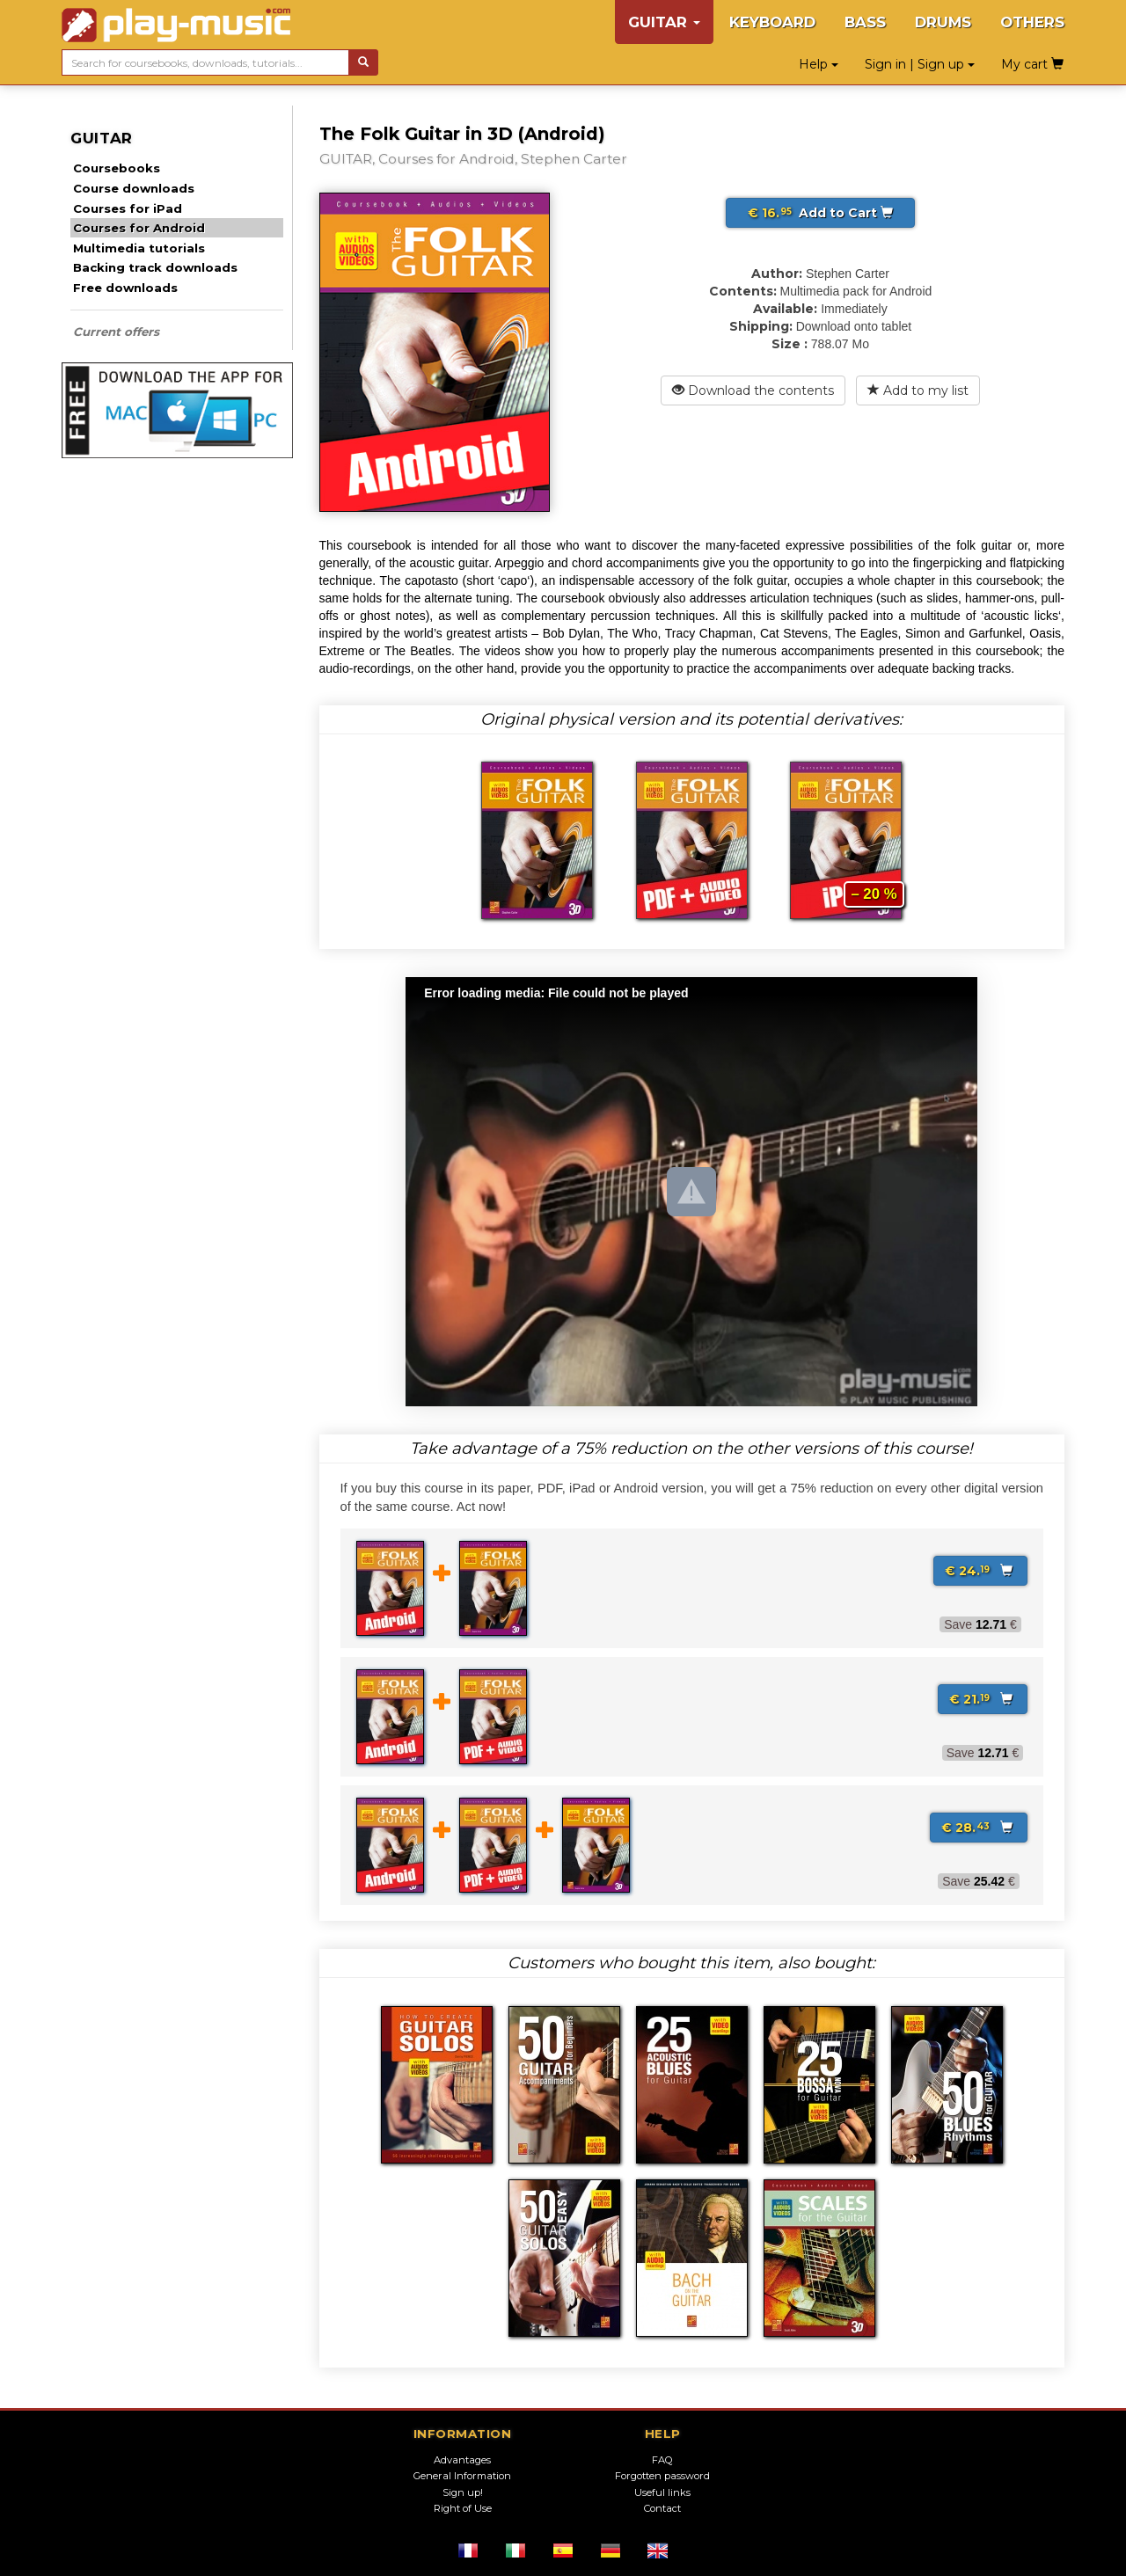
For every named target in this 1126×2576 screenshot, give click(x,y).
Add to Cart (820, 213)
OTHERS (1032, 22)
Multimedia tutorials (139, 248)
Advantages (462, 2460)
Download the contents (753, 390)
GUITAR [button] (664, 22)
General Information (462, 2476)
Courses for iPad (127, 208)
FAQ (662, 2460)
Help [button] (818, 64)
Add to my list (918, 390)
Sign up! (462, 2492)
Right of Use (463, 2508)
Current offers (116, 332)
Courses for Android (139, 228)
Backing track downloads (155, 267)
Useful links (662, 2492)
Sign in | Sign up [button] (920, 64)
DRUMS (943, 22)
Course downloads (133, 188)
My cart (1032, 64)
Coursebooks (116, 168)
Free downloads (125, 288)
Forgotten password (662, 2476)
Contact (662, 2508)
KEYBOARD (772, 22)
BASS (865, 22)
